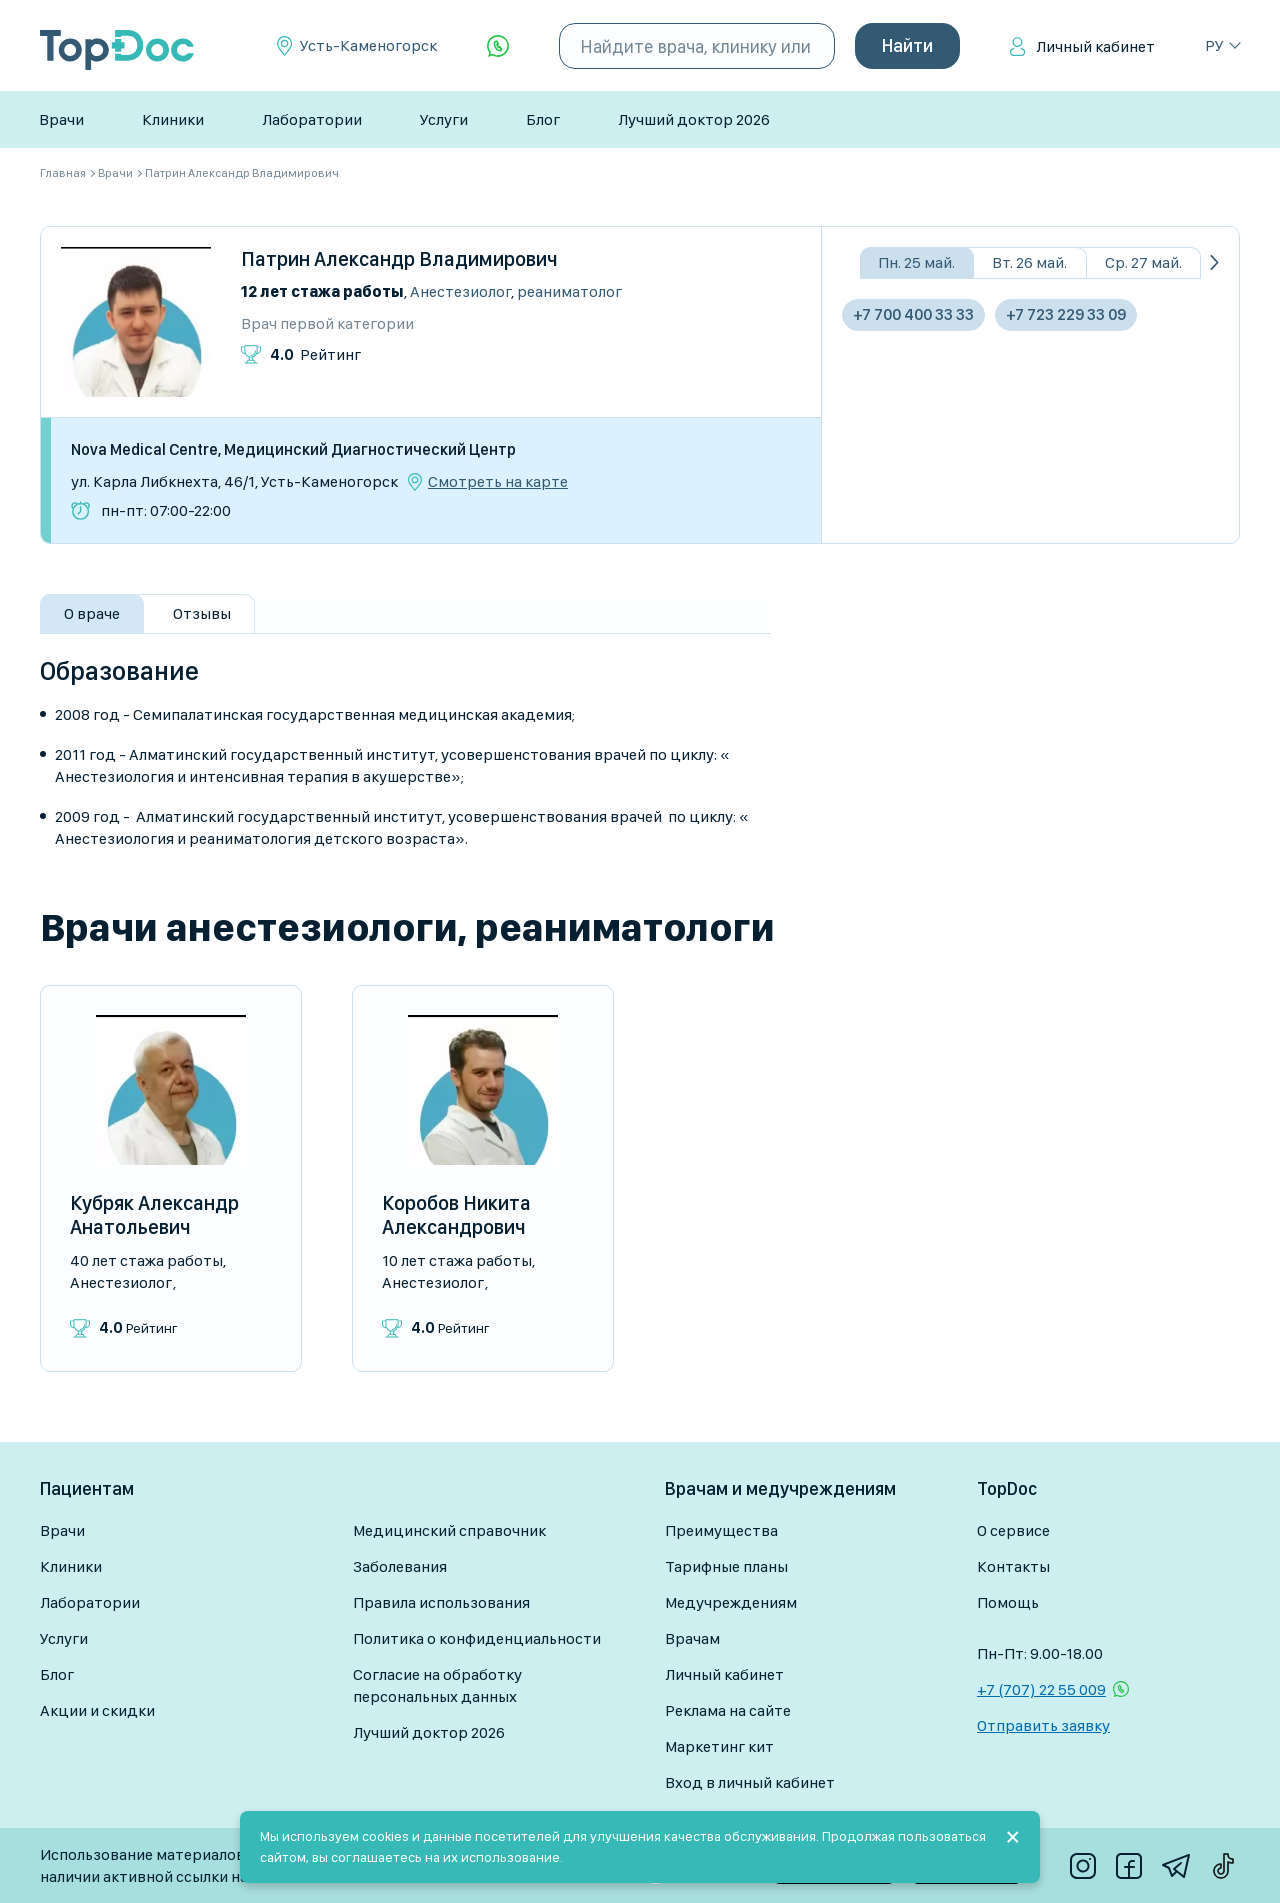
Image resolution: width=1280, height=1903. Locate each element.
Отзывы (202, 613)
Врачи (61, 119)
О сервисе (1013, 1530)
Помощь (1008, 1602)
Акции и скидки (97, 1710)
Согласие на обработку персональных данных (437, 1685)
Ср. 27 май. (1143, 262)
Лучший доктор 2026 (694, 119)
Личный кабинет (1095, 46)
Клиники (173, 119)
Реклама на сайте (728, 1710)
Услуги (444, 119)
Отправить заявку (1043, 1725)
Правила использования (441, 1602)
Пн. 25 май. (916, 262)
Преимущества (721, 1530)
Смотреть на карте (498, 482)
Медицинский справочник (449, 1530)
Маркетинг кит (719, 1746)
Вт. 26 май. (1029, 262)
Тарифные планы (726, 1566)
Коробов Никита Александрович (456, 1215)
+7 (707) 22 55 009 (1041, 1689)
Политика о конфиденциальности (477, 1638)
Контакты (1013, 1566)
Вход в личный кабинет (750, 1782)
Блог (543, 119)
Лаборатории (312, 119)
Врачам (692, 1638)
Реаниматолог (569, 291)
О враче (92, 613)
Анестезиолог (460, 291)
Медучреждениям (731, 1602)
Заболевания (400, 1566)
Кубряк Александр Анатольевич (154, 1215)
